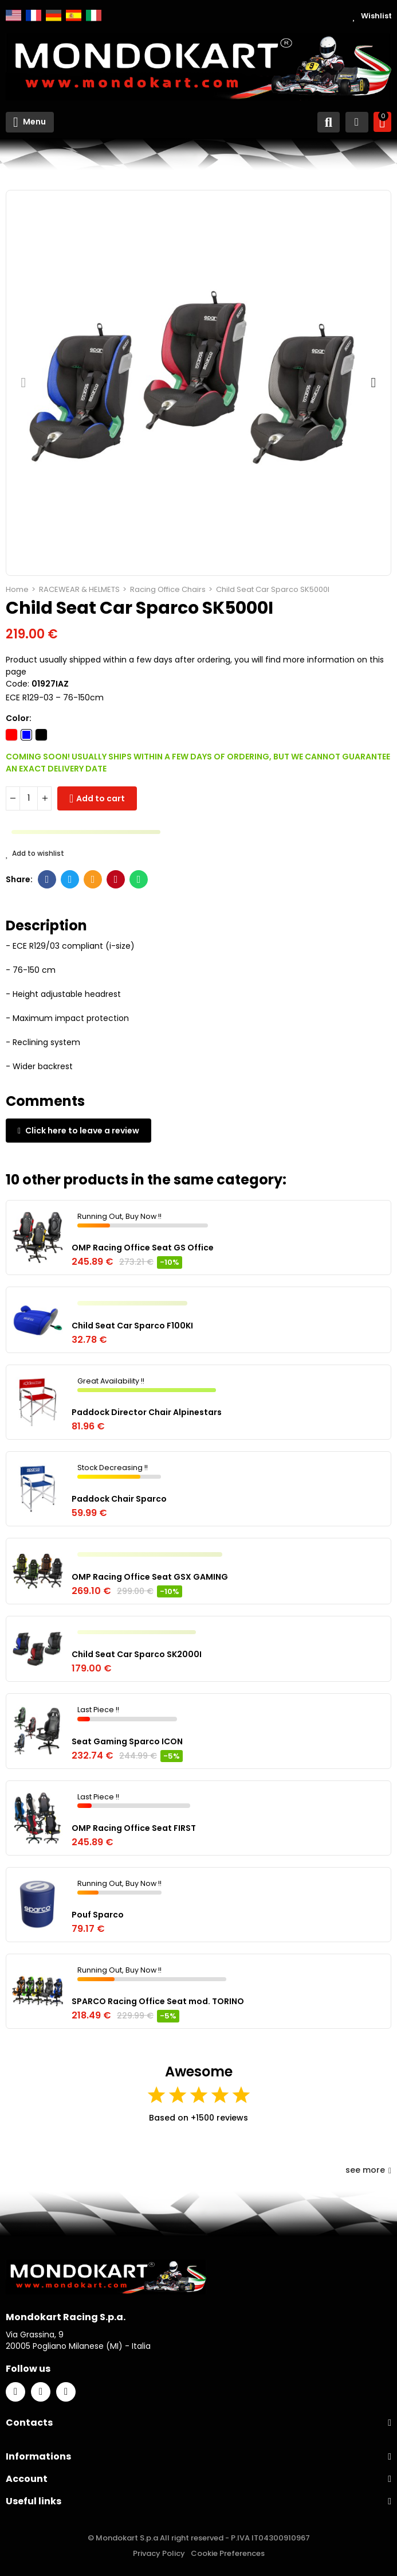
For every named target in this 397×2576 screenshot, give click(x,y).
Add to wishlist (35, 853)
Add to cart (100, 798)
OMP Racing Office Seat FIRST (134, 1828)
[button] (23, 382)
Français (33, 15)
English (13, 15)
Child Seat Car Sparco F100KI (132, 1325)
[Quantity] (29, 798)
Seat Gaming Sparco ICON (127, 1741)
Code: (17, 683)
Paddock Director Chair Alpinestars (147, 1412)
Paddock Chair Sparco (119, 1499)
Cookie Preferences (228, 2553)
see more (368, 2170)
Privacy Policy (159, 2553)
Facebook (47, 879)
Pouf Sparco (98, 1914)
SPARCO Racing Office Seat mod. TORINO (158, 2001)
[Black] (41, 735)
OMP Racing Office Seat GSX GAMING (150, 1577)
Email (93, 879)
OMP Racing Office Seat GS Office (143, 1247)
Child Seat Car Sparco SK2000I (137, 1654)
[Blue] (26, 735)
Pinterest (116, 879)
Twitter (70, 879)
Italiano (93, 15)
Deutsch (53, 15)
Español (73, 15)
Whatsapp (139, 879)
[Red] (11, 735)
